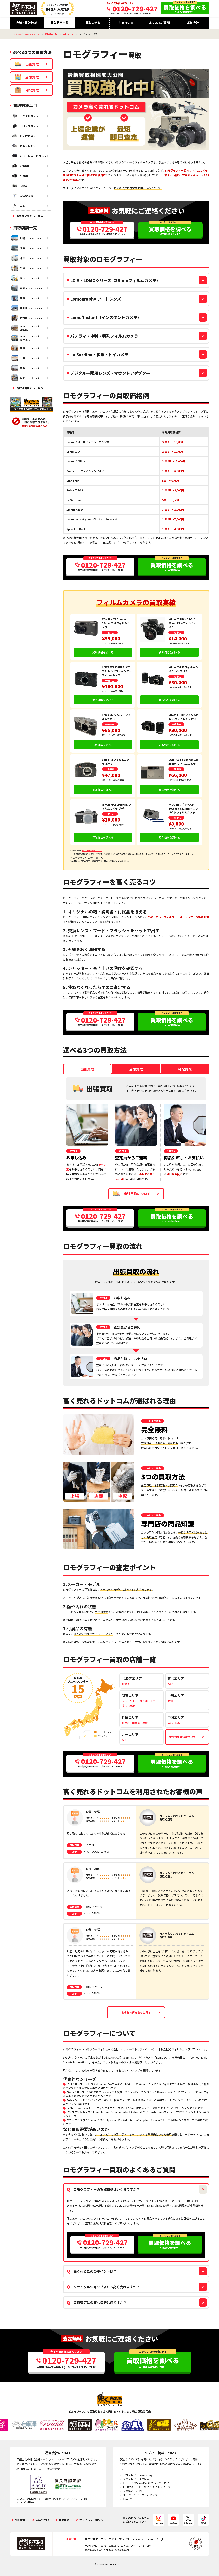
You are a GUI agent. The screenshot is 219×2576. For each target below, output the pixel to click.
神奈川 (144, 1701)
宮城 (170, 1684)
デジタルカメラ (24, 115)
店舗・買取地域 (26, 22)
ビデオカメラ (23, 135)
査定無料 (99, 210)
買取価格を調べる (102, 652)
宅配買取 (27, 90)
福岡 (124, 1740)
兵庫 (145, 1723)
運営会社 (193, 22)
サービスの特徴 (152, 1421)
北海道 (126, 1684)
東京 (124, 1701)
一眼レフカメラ (24, 125)
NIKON (19, 175)
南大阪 (136, 1723)
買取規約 (64, 2520)
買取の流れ (92, 22)
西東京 (133, 1701)
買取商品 (74, 1845)
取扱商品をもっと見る (29, 216)
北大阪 (126, 1723)
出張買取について (131, 1193)
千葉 (152, 1701)
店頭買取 (27, 77)
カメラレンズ (23, 145)
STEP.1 (73, 1151)
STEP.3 (171, 1151)
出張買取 (27, 64)
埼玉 (124, 1706)
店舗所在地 (42, 2520)
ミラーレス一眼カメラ (28, 155)
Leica (19, 185)
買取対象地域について (182, 1737)
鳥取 (177, 1723)
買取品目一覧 (59, 22)
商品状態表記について (92, 850)
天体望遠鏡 (22, 195)
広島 (170, 1723)
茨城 (132, 1706)
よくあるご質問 (159, 22)
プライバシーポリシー (92, 2520)
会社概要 (20, 2520)
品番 (74, 1851)
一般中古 (109, 632)
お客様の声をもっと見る (136, 2012)
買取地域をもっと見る (29, 388)
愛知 (170, 1701)
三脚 (18, 205)
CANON (20, 165)
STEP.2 (122, 1151)
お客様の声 (126, 22)
